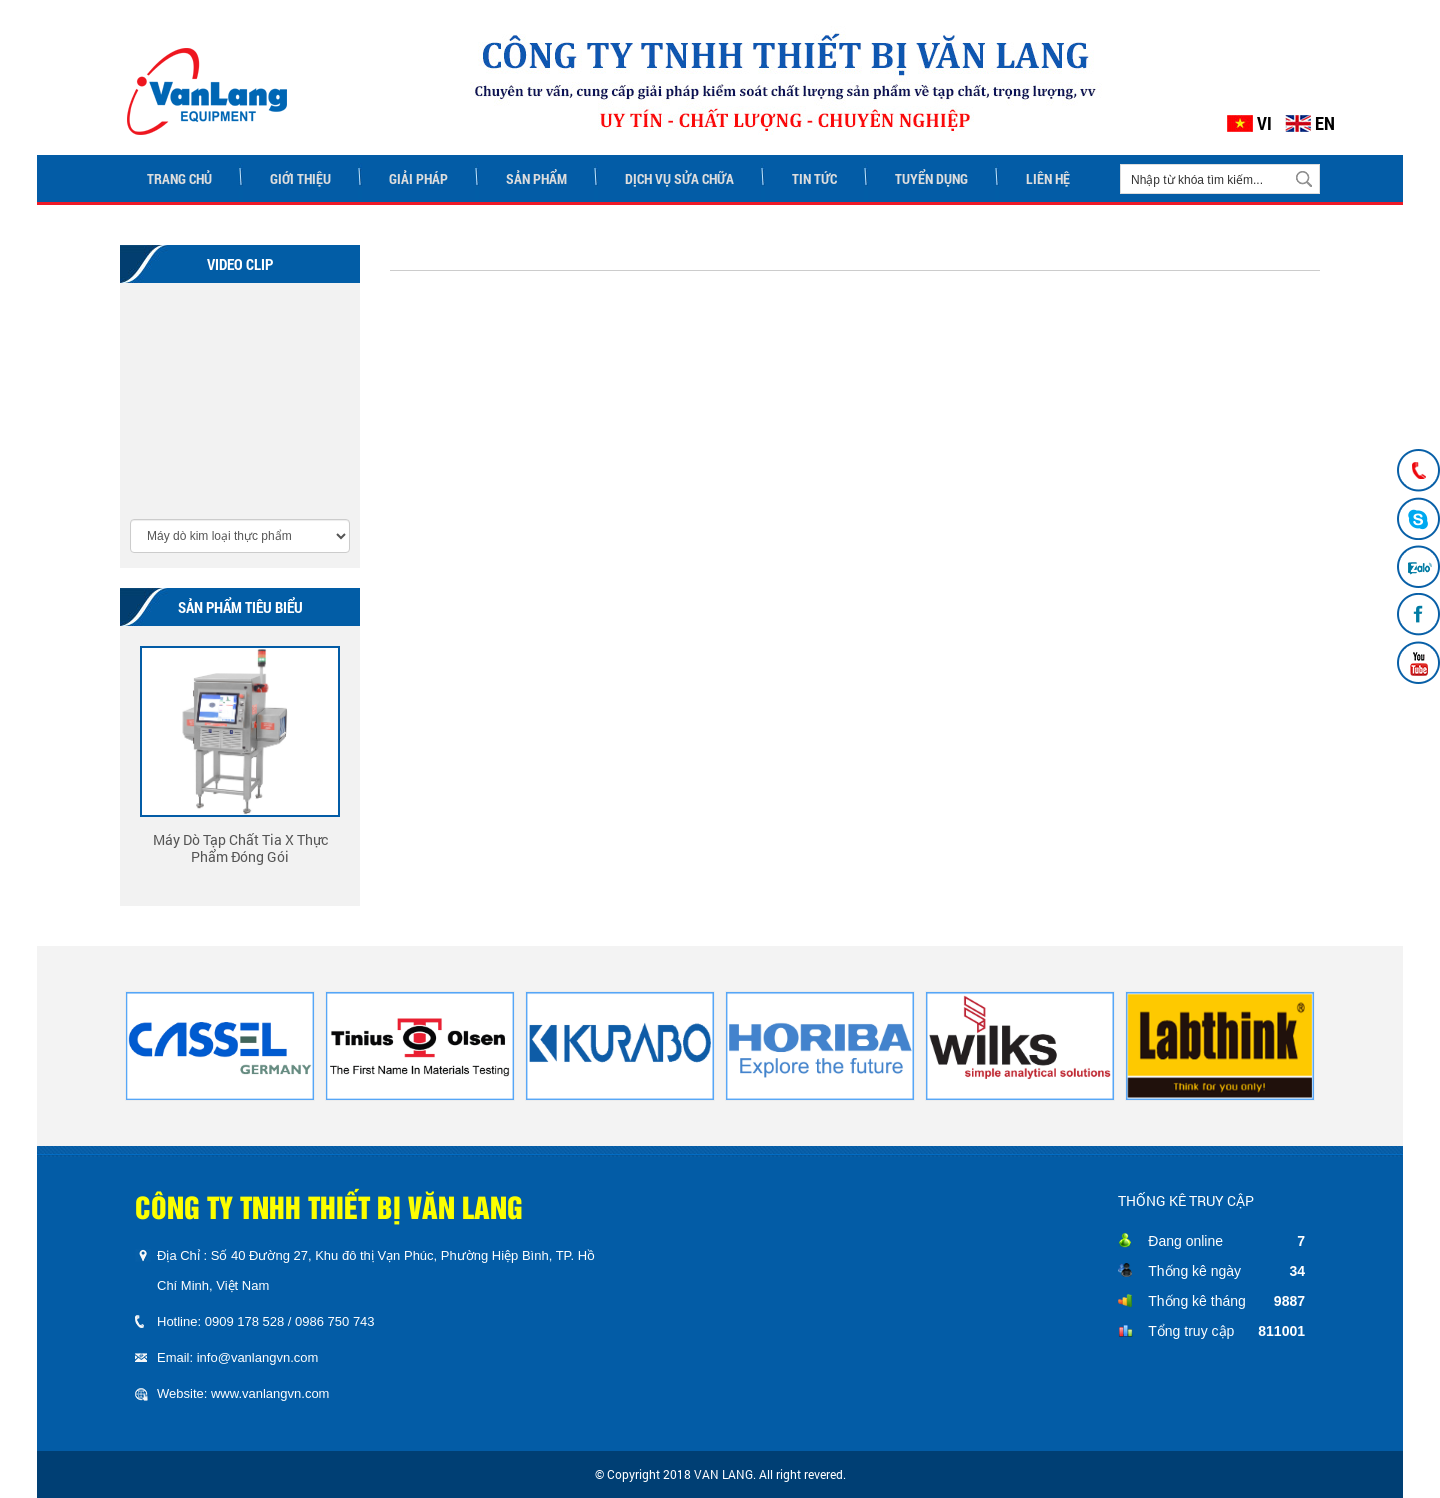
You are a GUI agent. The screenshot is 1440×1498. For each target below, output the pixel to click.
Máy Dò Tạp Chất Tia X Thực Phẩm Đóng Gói (240, 847)
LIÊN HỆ (1048, 178)
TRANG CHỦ (179, 178)
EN (1325, 123)
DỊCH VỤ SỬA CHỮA (679, 178)
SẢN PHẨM (536, 178)
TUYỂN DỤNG (931, 178)
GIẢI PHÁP (418, 178)
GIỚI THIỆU (300, 178)
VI (1264, 123)
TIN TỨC (814, 178)
